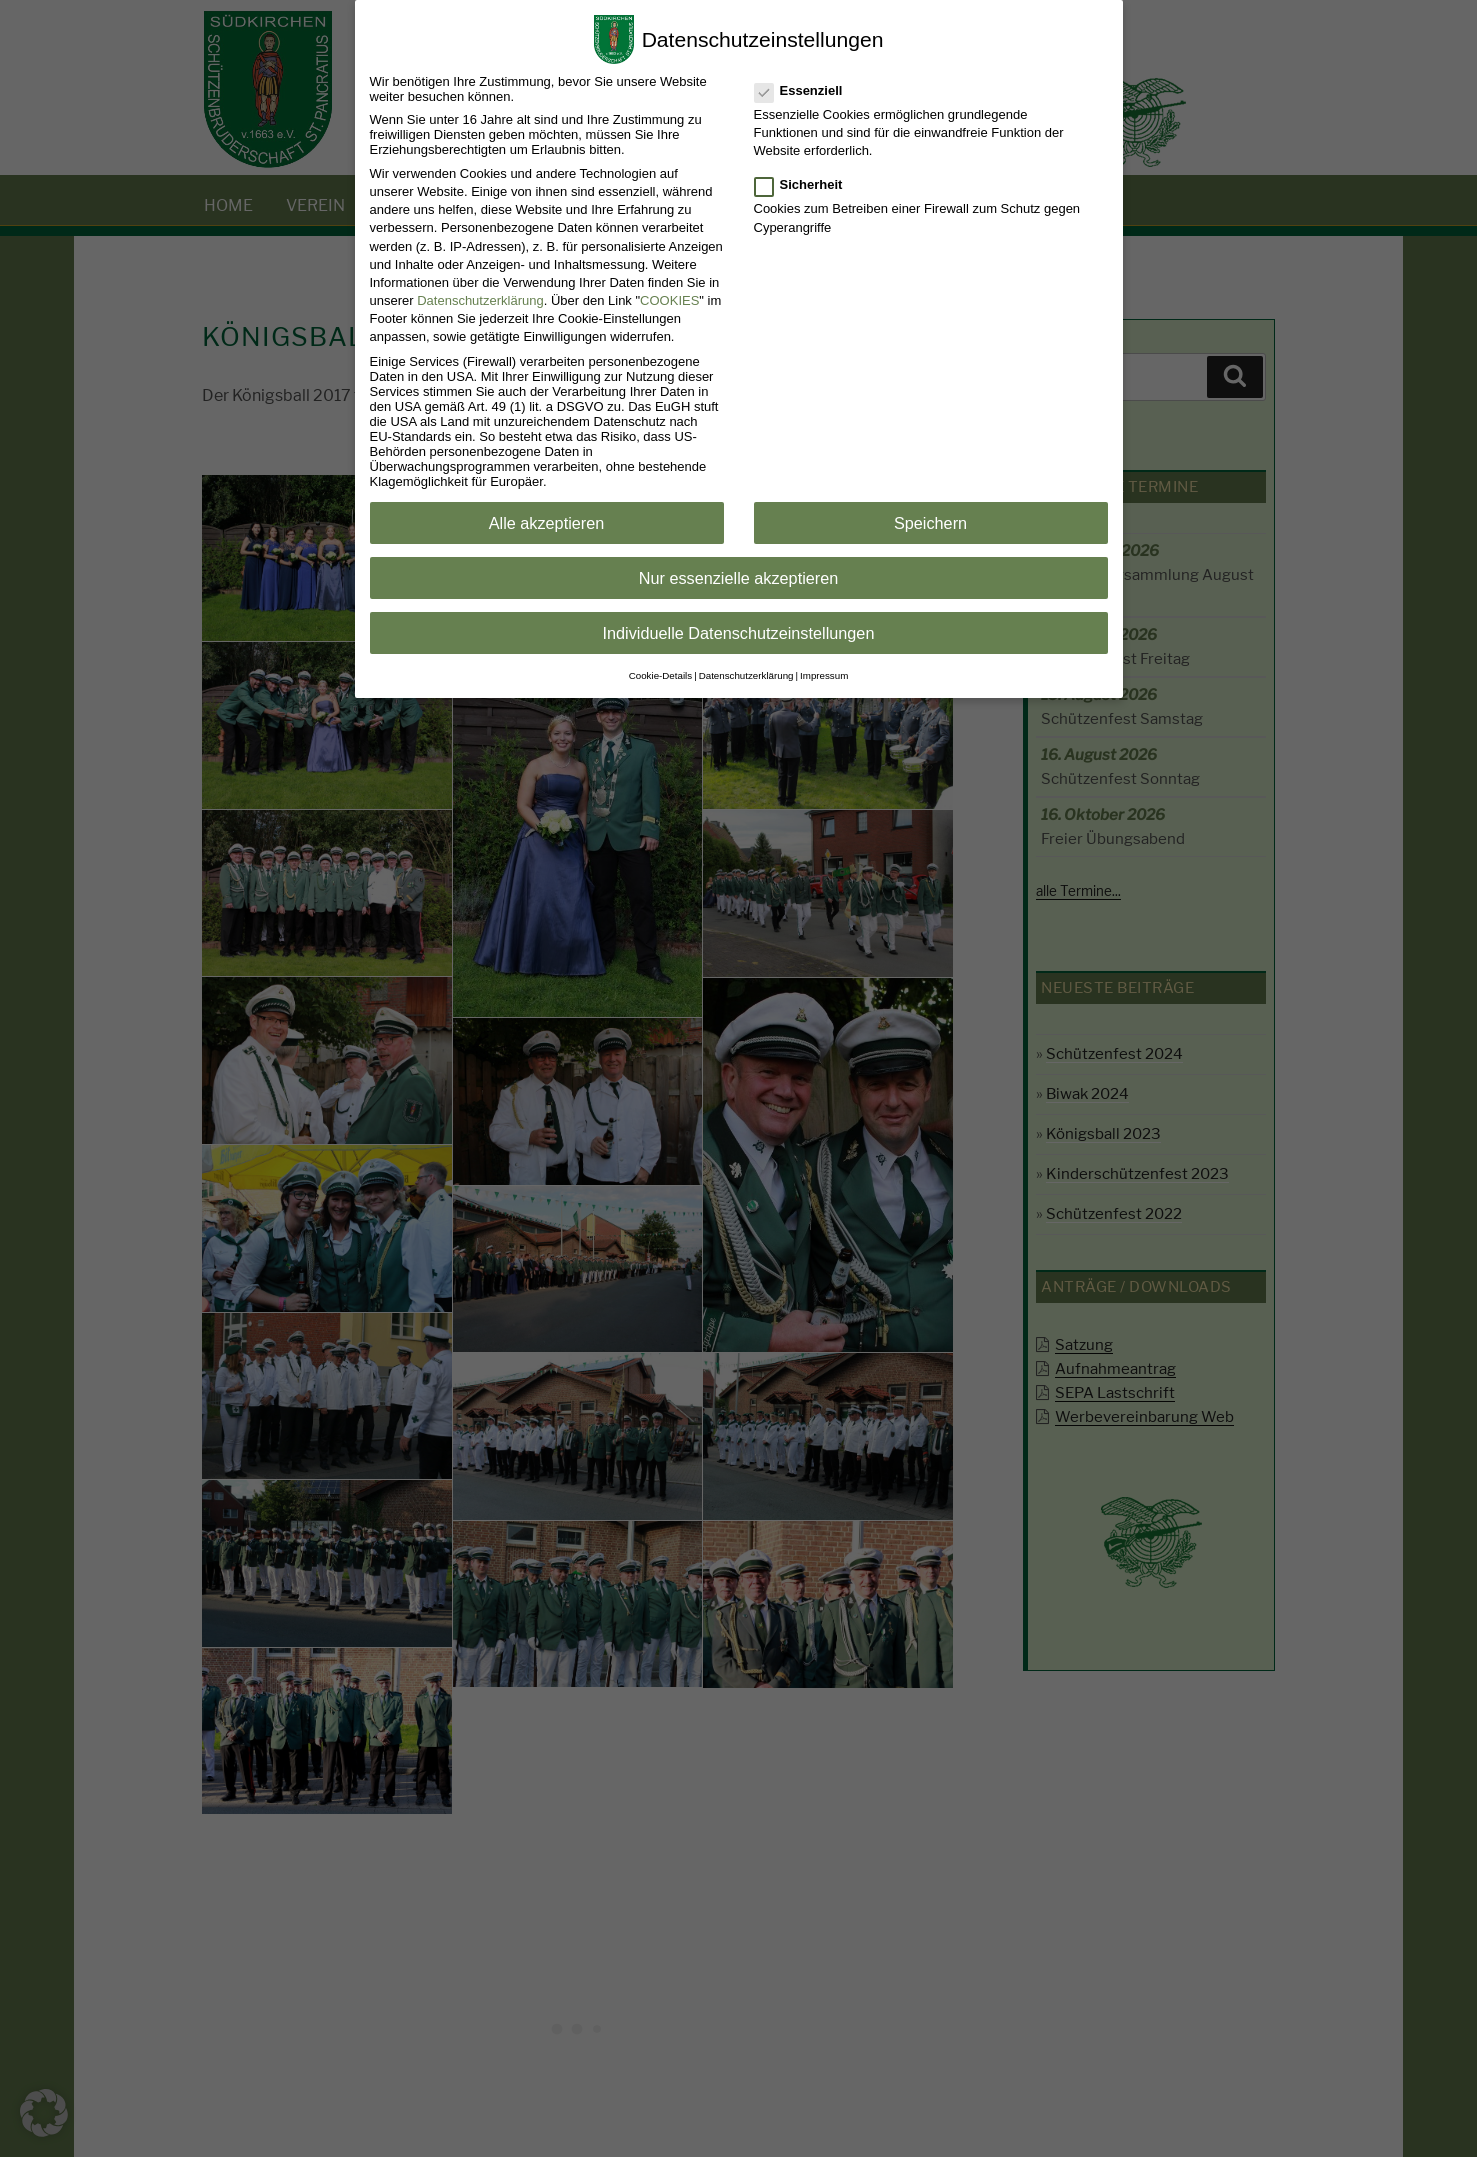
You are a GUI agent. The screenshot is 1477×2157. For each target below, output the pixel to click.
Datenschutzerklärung (480, 300)
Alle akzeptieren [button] (547, 523)
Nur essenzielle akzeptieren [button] (739, 578)
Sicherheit (800, 184)
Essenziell (800, 90)
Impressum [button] (824, 675)
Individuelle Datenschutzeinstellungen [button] (739, 633)
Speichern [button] (930, 523)
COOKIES (669, 300)
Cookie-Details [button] (660, 675)
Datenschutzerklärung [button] (746, 675)
